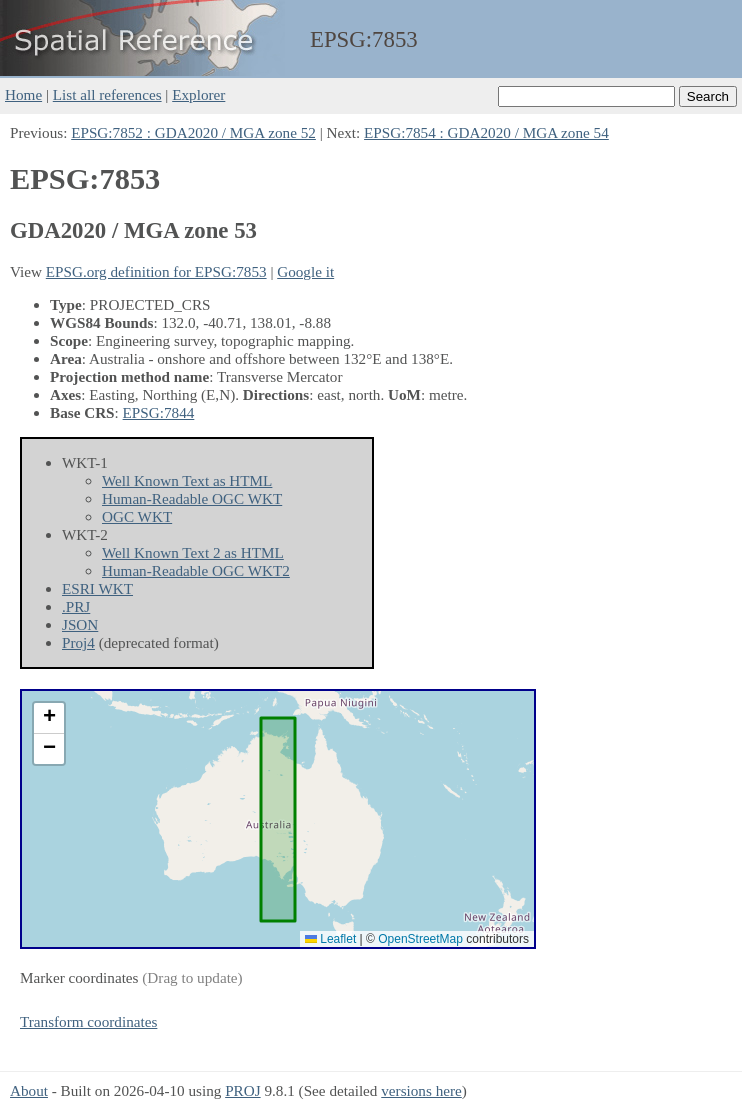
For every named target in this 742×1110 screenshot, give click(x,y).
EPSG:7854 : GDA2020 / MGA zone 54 (486, 132)
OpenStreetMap (420, 939)
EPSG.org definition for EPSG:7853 (156, 271)
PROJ (242, 1090)
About (29, 1090)
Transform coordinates (88, 1021)
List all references (107, 94)
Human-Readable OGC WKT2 (196, 570)
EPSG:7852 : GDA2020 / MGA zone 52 (193, 132)
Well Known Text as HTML (187, 480)
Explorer (198, 94)
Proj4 (78, 642)
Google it (305, 271)
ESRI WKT (97, 588)
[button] (49, 718)
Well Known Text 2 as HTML (193, 552)
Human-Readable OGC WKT (192, 498)
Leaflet (330, 939)
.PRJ (76, 606)
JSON (80, 624)
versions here (421, 1090)
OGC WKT (137, 516)
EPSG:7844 (159, 412)
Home (23, 94)
